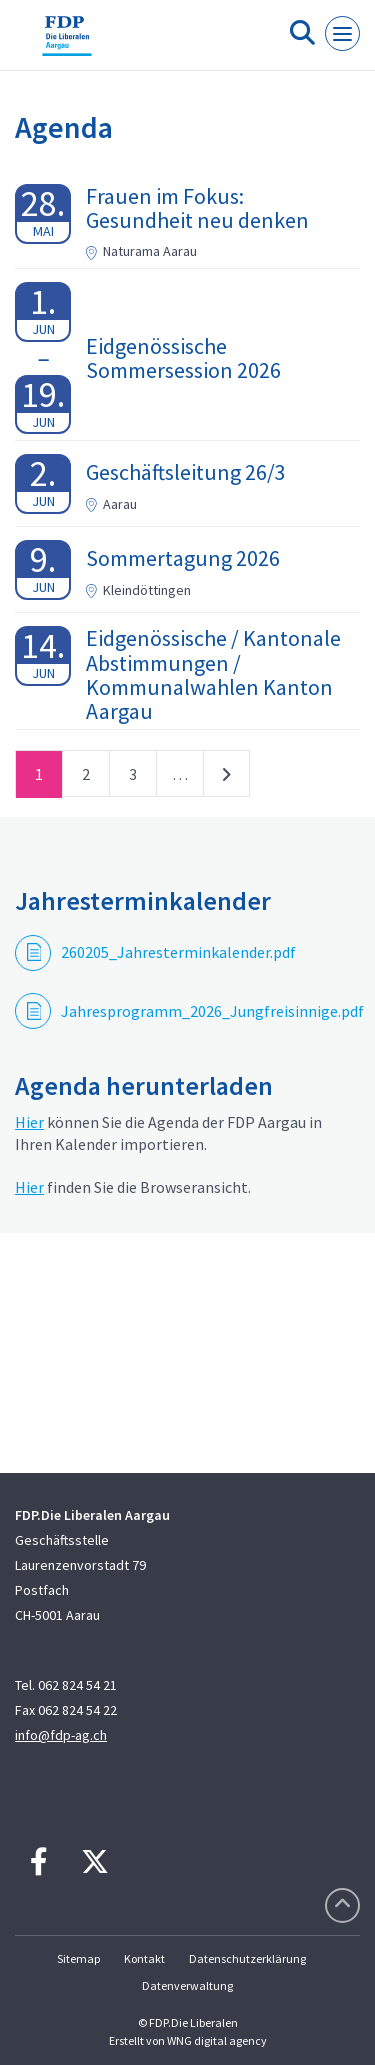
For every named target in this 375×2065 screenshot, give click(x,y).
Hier (29, 1122)
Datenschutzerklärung (247, 1958)
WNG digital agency (217, 2040)
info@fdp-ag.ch (61, 1735)
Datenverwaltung (187, 1985)
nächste (226, 778)
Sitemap (78, 1958)
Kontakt (144, 1958)
